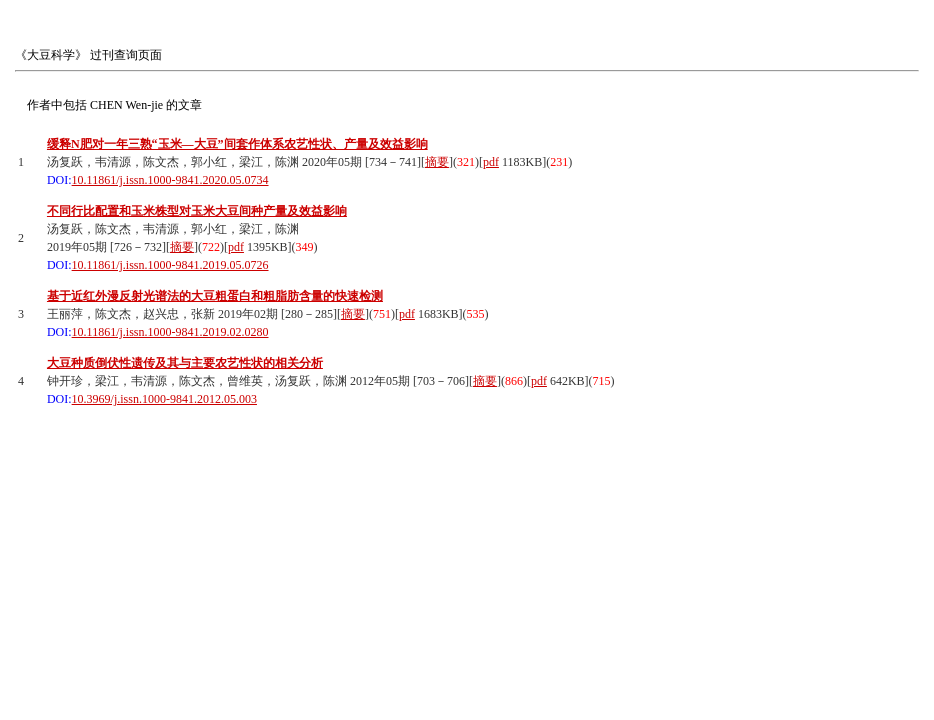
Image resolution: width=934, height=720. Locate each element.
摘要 (437, 162)
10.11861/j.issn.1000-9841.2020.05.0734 (170, 180)
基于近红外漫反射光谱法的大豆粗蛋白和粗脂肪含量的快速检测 (215, 296)
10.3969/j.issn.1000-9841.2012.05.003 (164, 399)
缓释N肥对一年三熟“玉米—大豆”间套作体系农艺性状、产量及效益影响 (237, 144)
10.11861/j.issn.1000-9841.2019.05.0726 (170, 265)
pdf (491, 162)
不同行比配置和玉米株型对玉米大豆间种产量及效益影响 (197, 211)
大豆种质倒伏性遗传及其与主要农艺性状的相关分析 (185, 363)
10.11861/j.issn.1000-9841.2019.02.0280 (170, 332)
